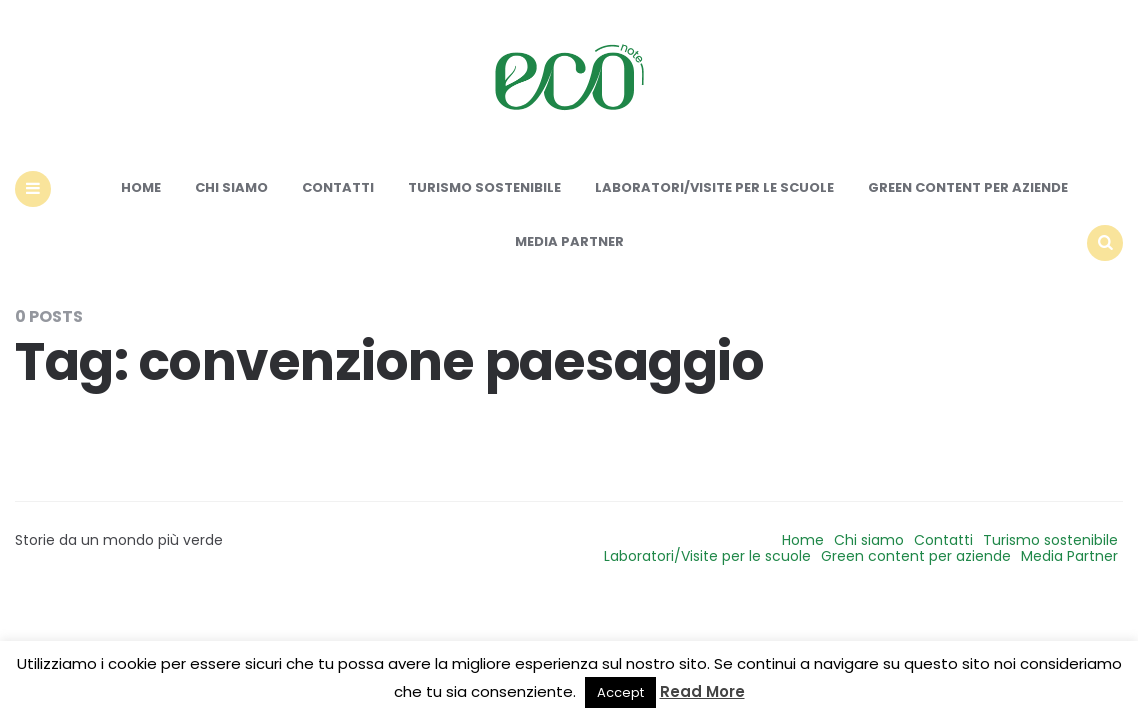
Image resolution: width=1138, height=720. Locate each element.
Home (141, 187)
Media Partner (569, 241)
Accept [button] (620, 692)
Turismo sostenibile (484, 187)
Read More (702, 691)
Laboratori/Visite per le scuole (714, 187)
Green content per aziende (968, 187)
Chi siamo (231, 187)
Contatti (338, 187)
